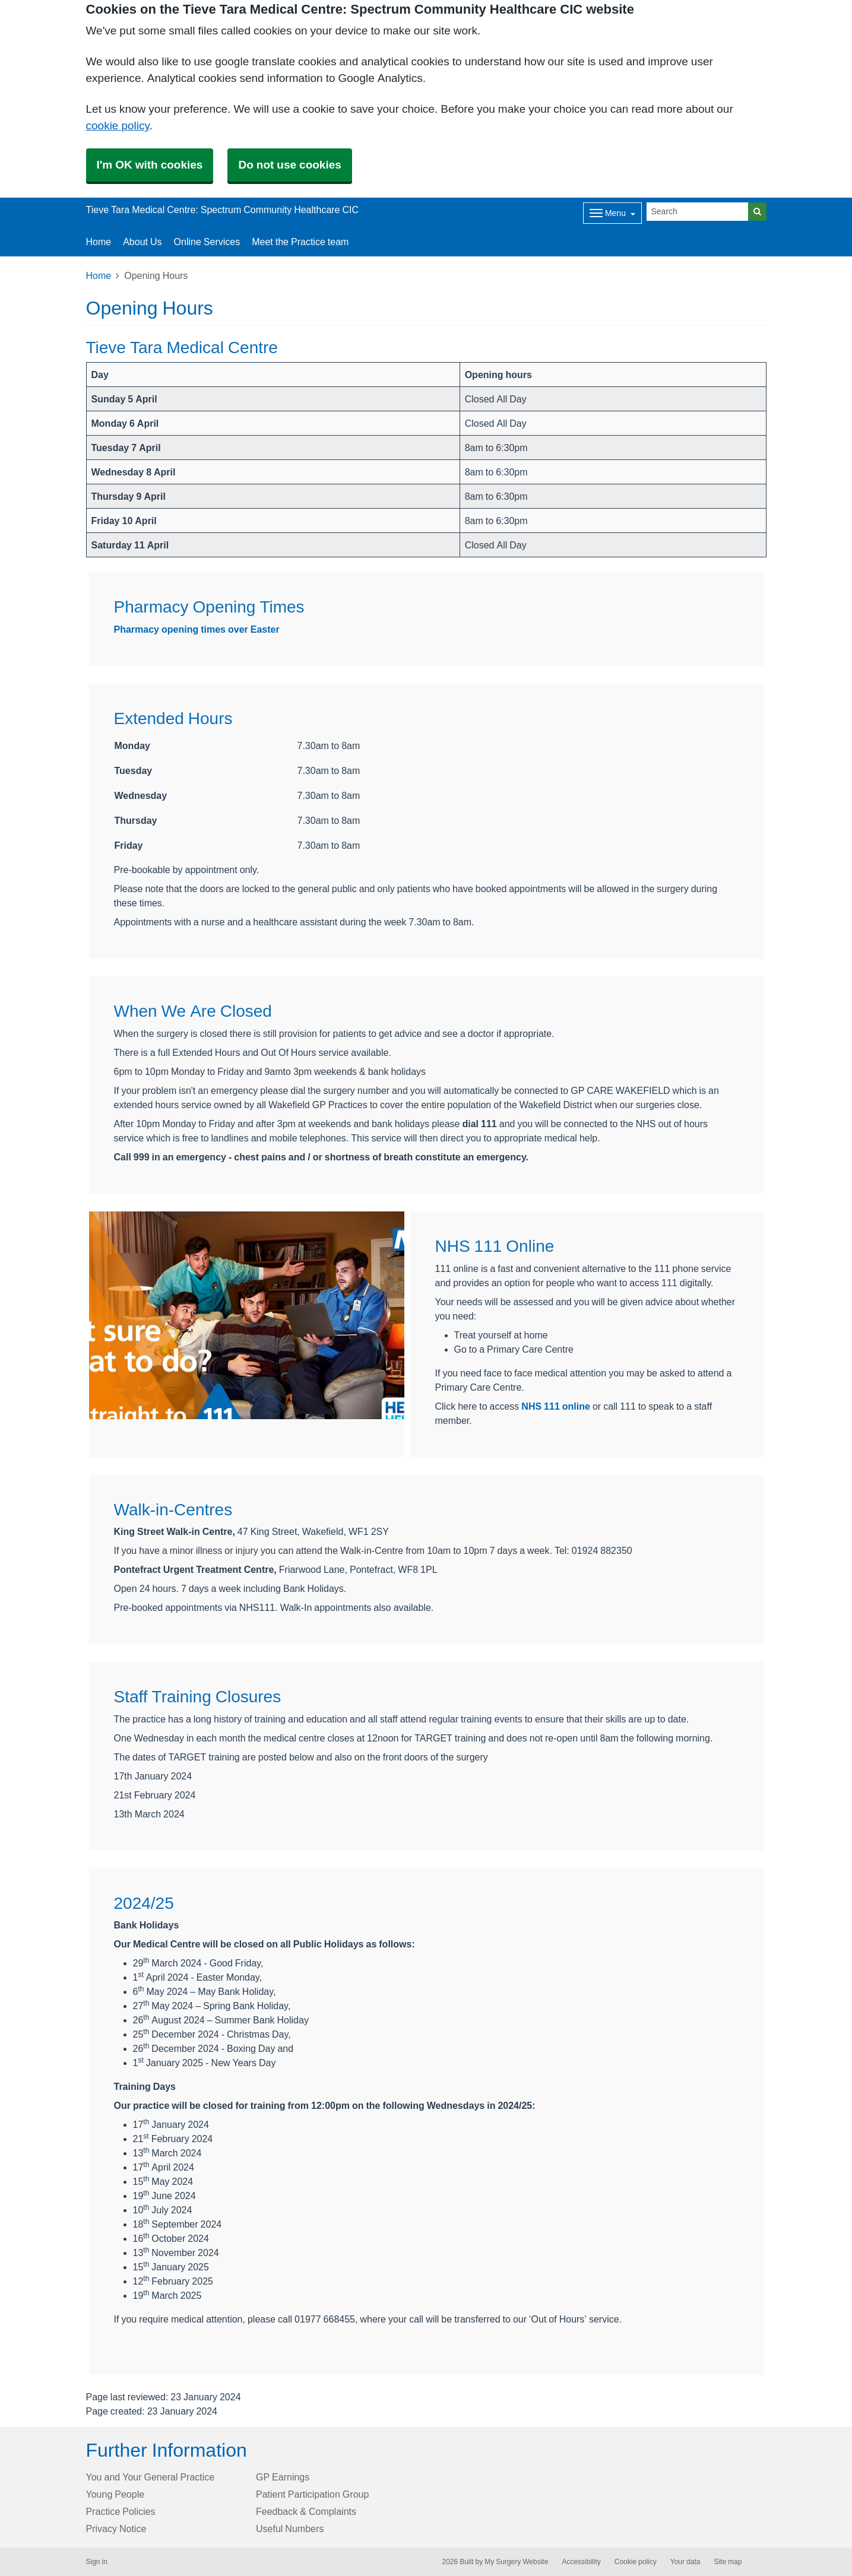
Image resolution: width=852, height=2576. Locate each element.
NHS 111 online (555, 1406)
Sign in (96, 2561)
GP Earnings (282, 2477)
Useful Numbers (290, 2528)
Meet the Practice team (300, 241)
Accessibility (581, 2561)
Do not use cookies (289, 164)
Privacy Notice (116, 2528)
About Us (142, 241)
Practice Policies (121, 2511)
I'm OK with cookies (150, 164)
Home (99, 275)
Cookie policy (636, 2561)
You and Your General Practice (150, 2477)
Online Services (207, 241)
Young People (115, 2494)
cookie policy (118, 125)
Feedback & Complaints (306, 2511)
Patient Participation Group (312, 2494)
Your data (685, 2561)
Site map (728, 2561)
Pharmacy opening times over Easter (197, 629)
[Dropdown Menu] (612, 213)
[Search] (698, 211)
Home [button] (99, 241)
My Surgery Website (516, 2561)
